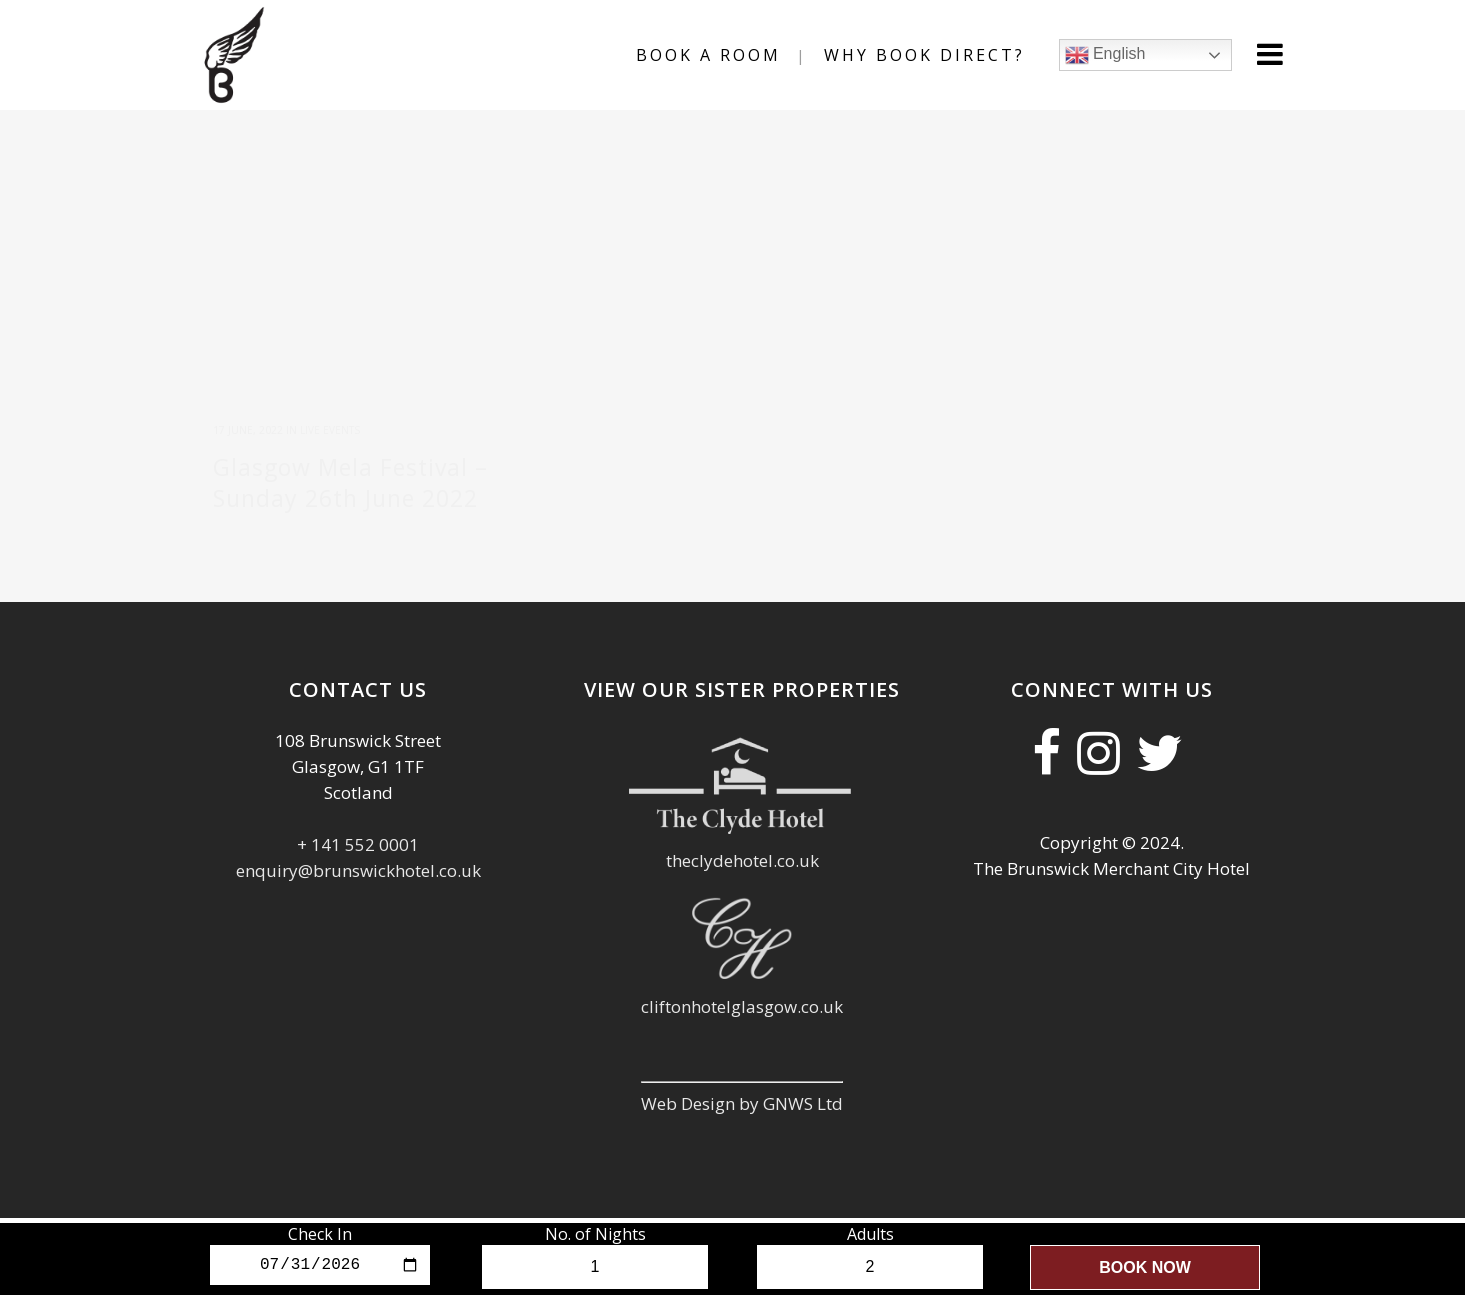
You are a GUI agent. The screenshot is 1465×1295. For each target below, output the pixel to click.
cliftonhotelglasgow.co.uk (742, 984)
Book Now (1145, 1267)
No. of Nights (595, 1234)
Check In (320, 1234)
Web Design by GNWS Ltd (742, 1081)
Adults (870, 1234)
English (1105, 55)
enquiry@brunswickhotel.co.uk (358, 848)
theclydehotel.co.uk (742, 838)
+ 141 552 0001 (358, 822)
